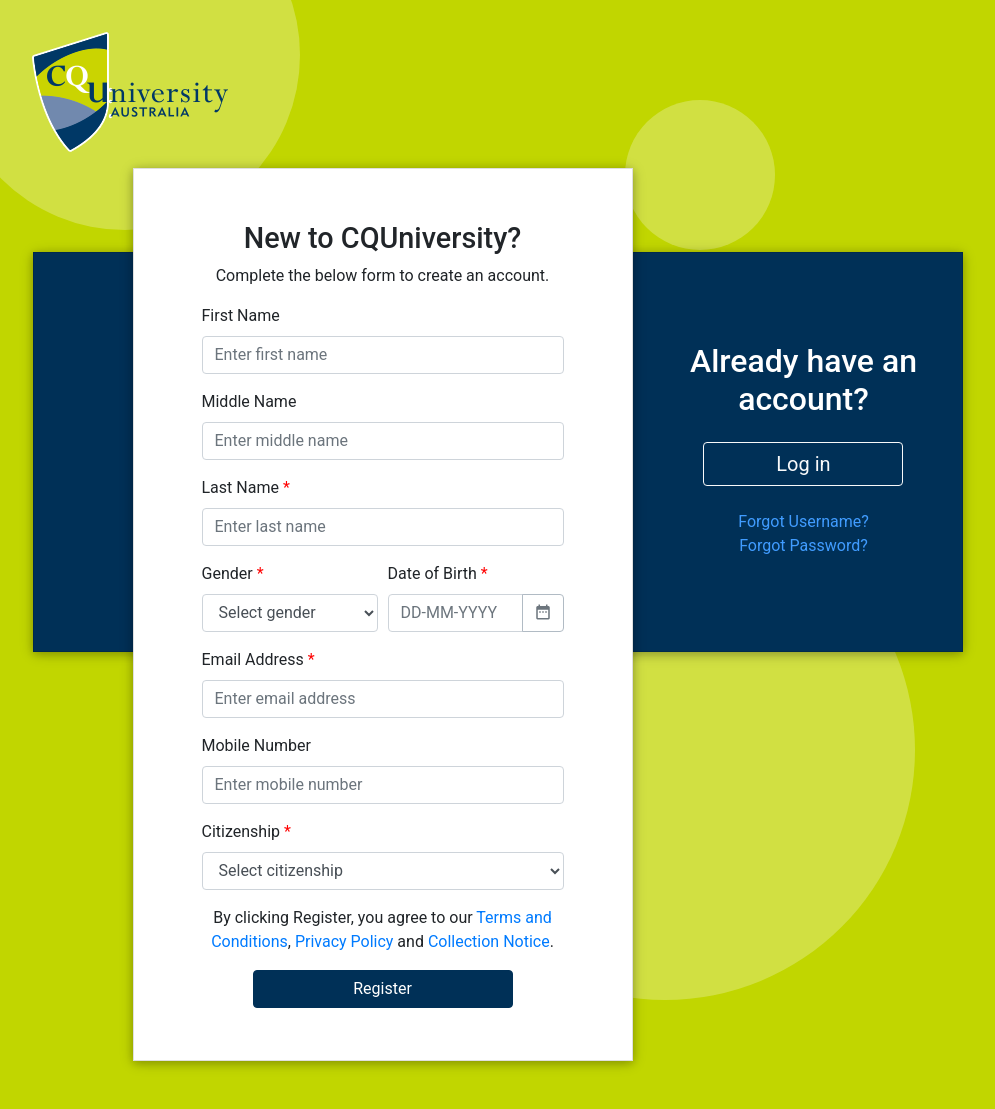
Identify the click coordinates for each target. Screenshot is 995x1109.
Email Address (258, 659)
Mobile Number (256, 745)
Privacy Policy (344, 941)
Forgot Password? (803, 545)
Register (382, 988)
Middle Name (249, 401)
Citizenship (246, 831)
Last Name (246, 487)
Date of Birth (438, 573)
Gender (233, 573)
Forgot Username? (803, 521)
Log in (803, 464)
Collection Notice (489, 941)
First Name (241, 315)
